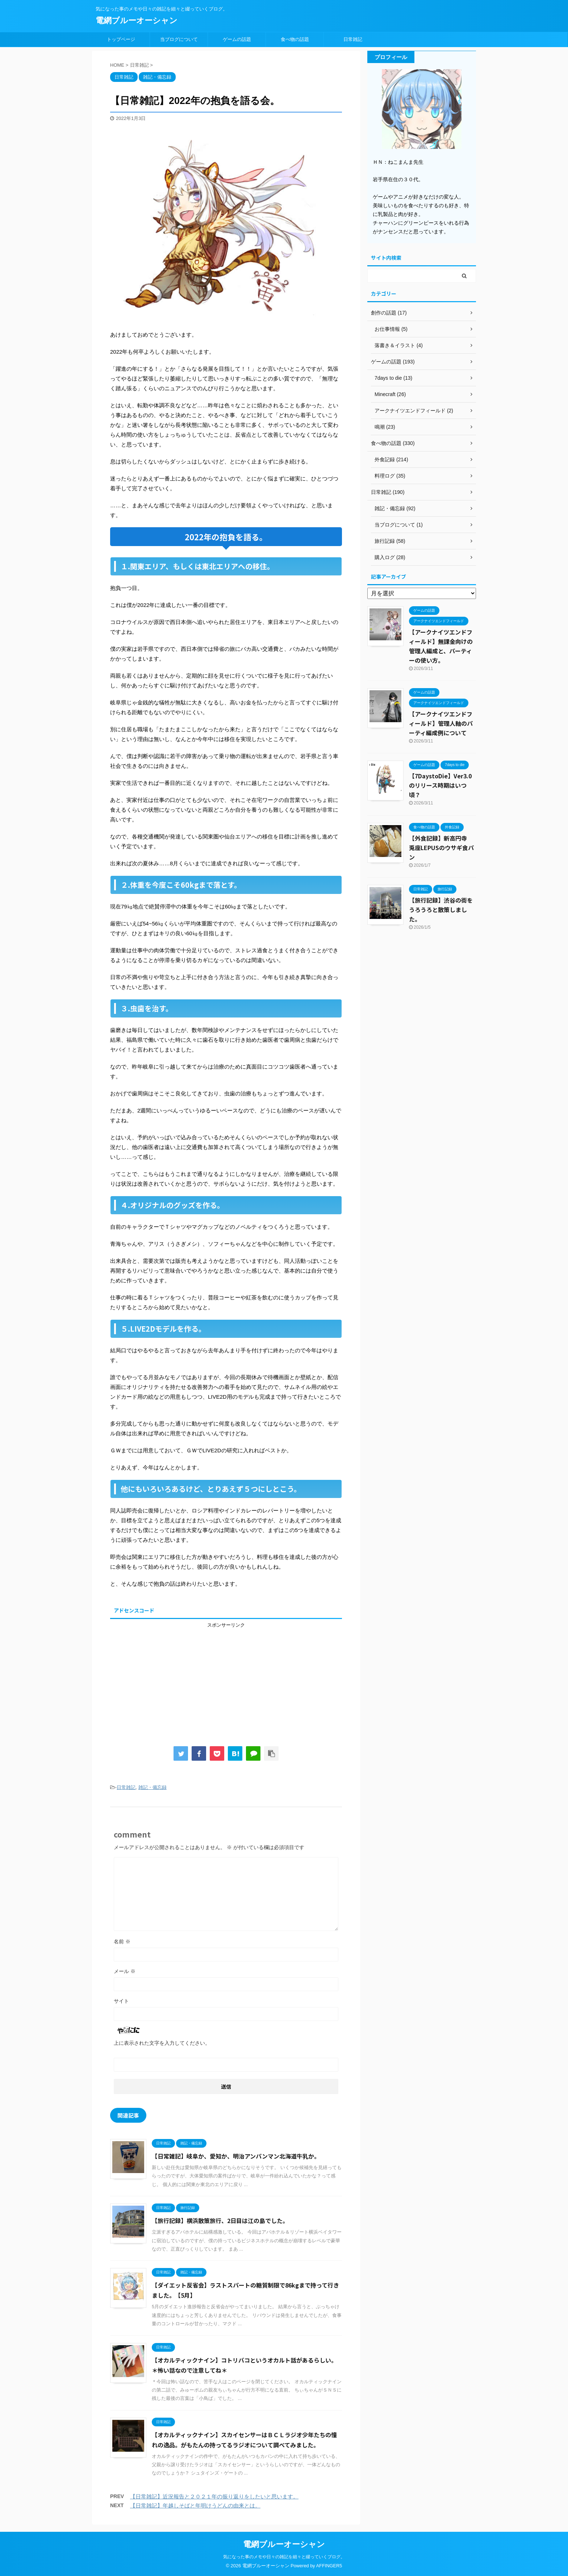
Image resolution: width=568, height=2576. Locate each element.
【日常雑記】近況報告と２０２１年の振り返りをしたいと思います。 (214, 2496)
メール (124, 1971)
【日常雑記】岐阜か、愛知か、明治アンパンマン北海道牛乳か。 (236, 2156)
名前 (122, 1941)
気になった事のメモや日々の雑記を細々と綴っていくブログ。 (284, 2556)
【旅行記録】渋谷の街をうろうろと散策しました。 (441, 909)
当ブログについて (179, 39)
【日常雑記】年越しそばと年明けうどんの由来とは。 (195, 2505)
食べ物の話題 (295, 39)
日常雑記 (352, 39)
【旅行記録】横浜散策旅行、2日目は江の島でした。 (220, 2220)
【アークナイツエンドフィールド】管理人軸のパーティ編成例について (441, 723)
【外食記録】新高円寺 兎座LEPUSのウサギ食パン (441, 847)
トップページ (121, 39)
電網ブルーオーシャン (137, 20)
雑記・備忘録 (152, 1787)
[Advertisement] (226, 1679)
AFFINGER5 (329, 2565)
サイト (121, 2001)
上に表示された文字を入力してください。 (162, 2043)
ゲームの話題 (237, 39)
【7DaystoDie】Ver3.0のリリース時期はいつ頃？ (440, 785)
